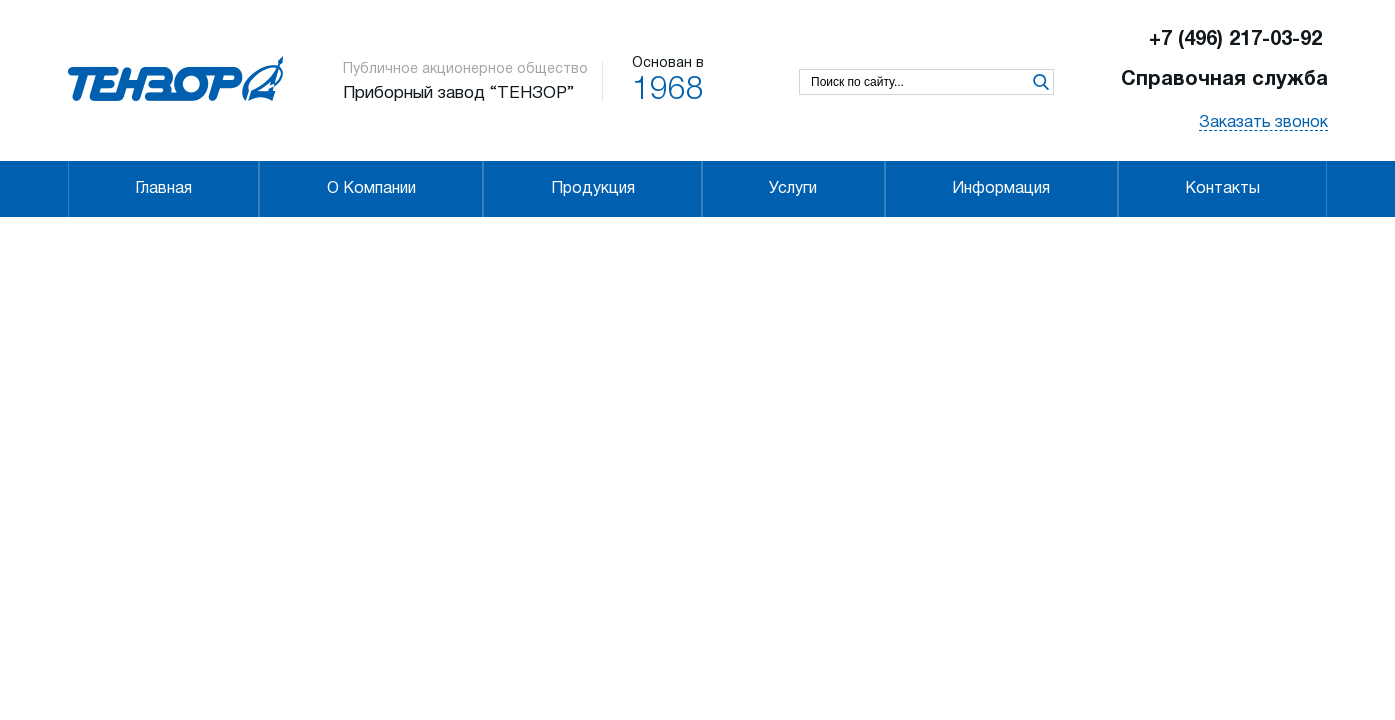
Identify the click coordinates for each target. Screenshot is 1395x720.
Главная (163, 189)
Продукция (593, 189)
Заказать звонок (1263, 123)
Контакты (1222, 189)
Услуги (793, 189)
